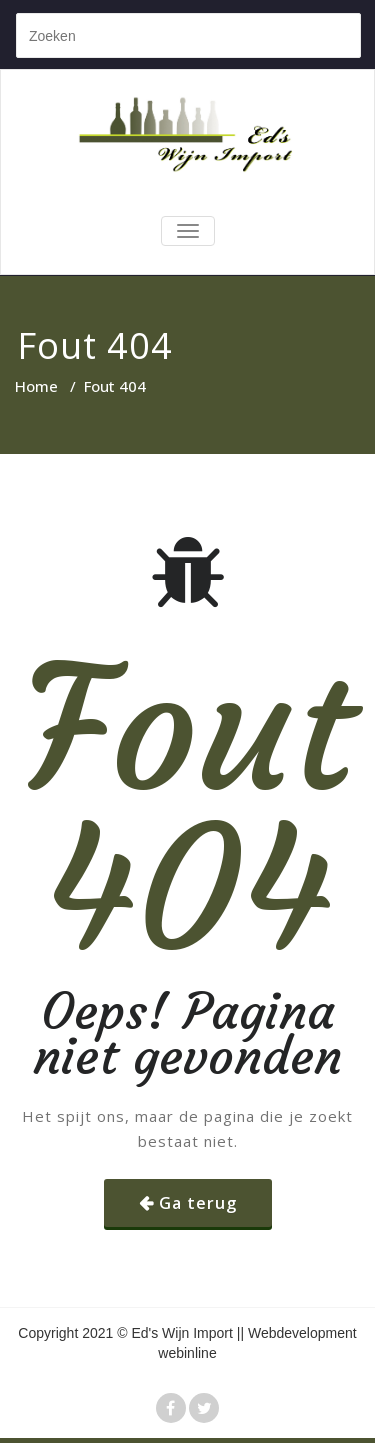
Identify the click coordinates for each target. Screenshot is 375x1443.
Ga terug (198, 1203)
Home (36, 386)
